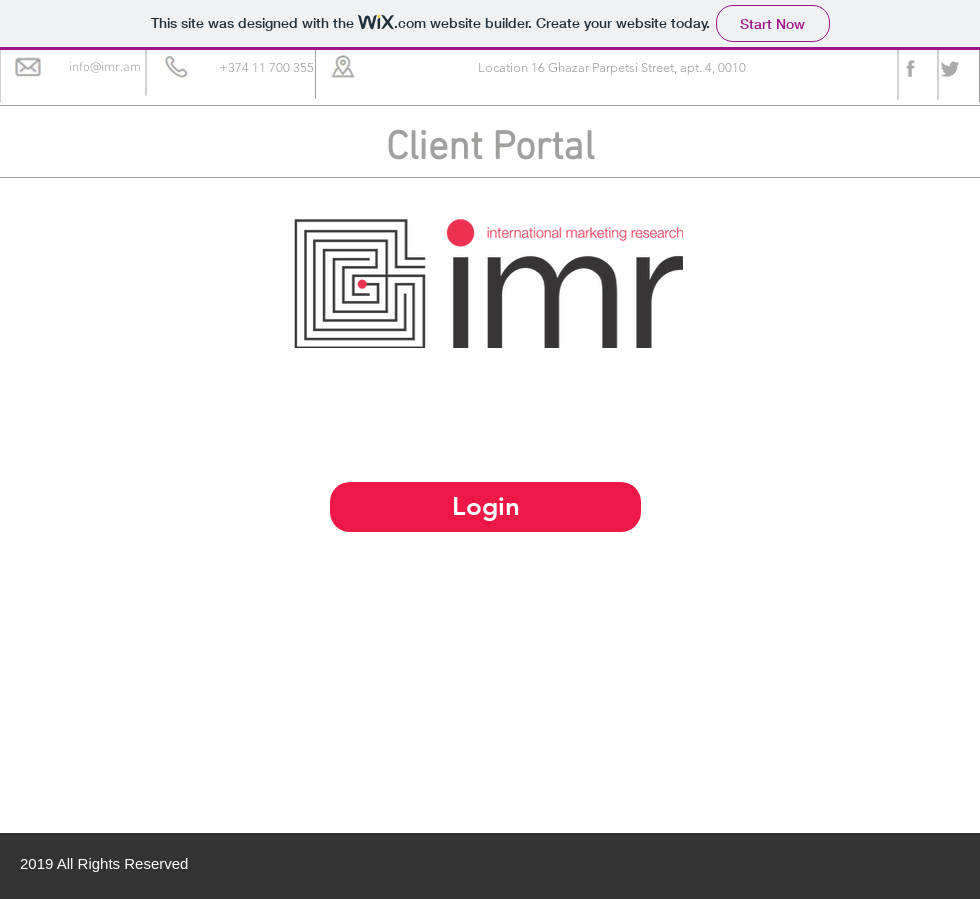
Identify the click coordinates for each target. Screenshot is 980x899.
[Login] (485, 507)
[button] (266, 68)
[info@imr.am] (105, 68)
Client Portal (490, 149)
